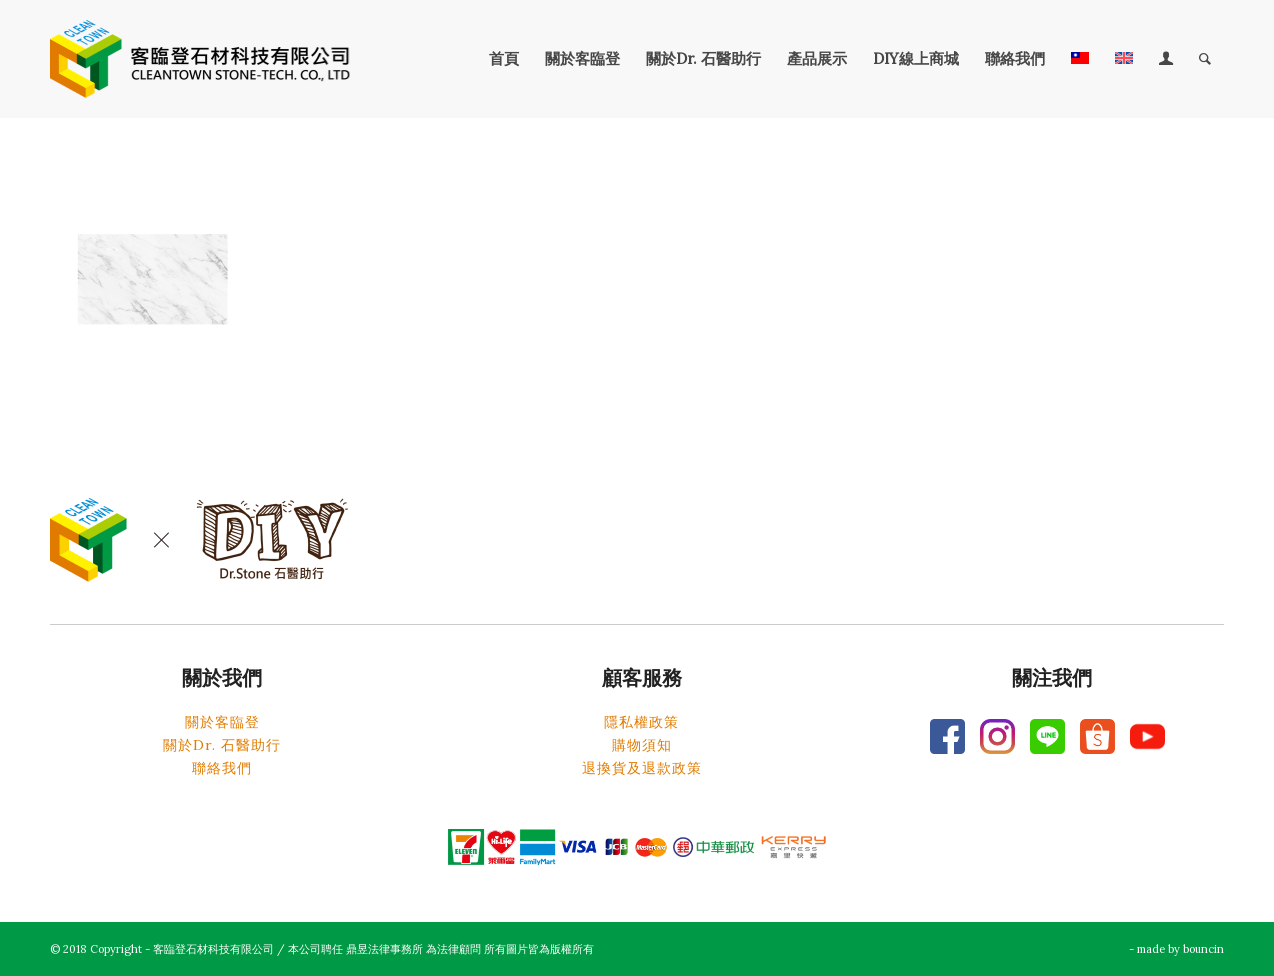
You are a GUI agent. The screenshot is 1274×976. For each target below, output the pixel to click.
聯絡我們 (222, 768)
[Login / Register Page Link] (1166, 59)
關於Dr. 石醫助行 (222, 745)
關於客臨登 (222, 722)
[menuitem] (504, 59)
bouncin (1203, 949)
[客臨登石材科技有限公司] (200, 59)
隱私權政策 (641, 722)
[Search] (1205, 59)
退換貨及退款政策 (642, 768)
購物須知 (642, 745)
